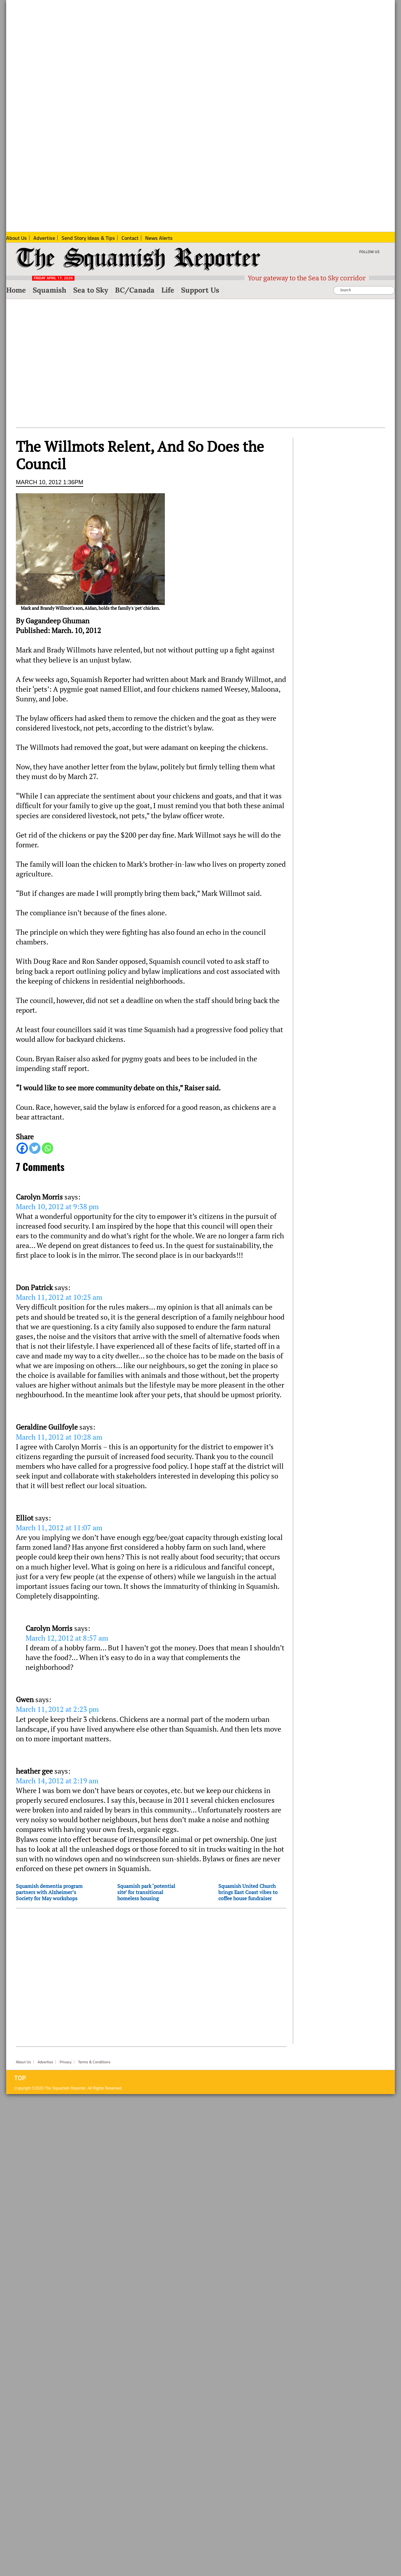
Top (20, 2077)
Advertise (45, 2062)
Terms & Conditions (94, 2062)
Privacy (66, 2062)
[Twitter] (34, 1148)
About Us (23, 2062)
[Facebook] (22, 1148)
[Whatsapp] (47, 1148)
